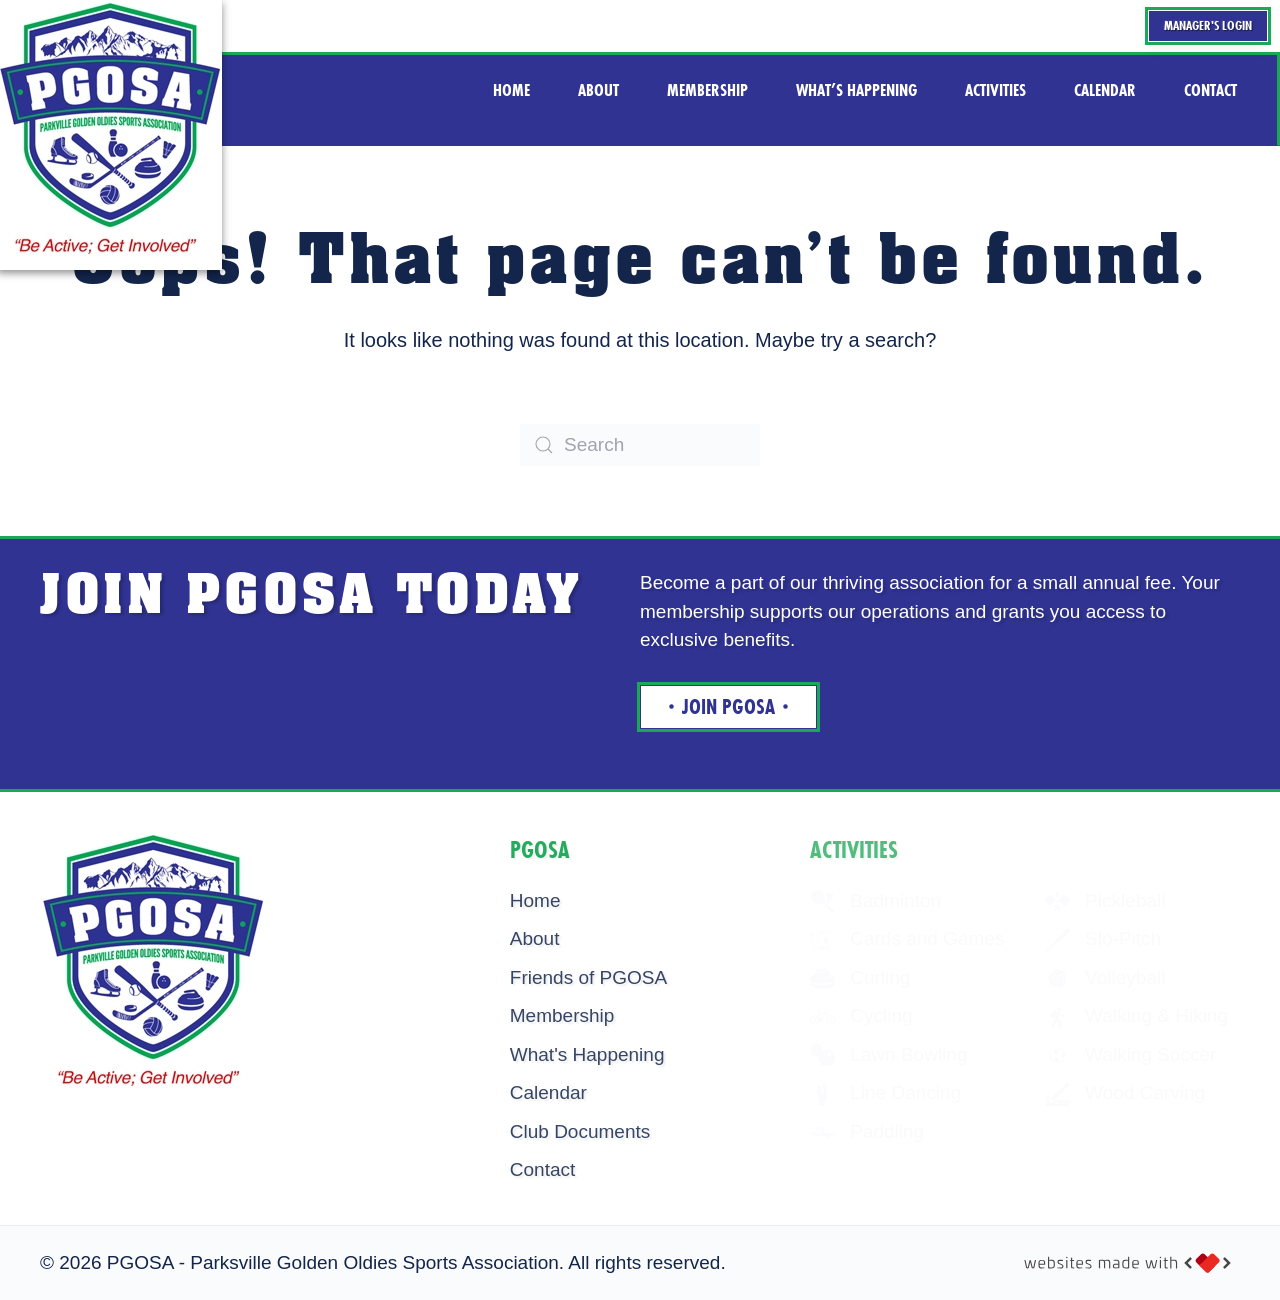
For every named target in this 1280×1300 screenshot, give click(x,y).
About (535, 938)
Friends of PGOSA (588, 977)
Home (535, 900)
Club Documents (580, 1131)
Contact (542, 1169)
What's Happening (587, 1054)
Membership (562, 1015)
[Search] (640, 445)
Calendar (548, 1092)
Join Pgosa (728, 707)
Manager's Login (1208, 25)
